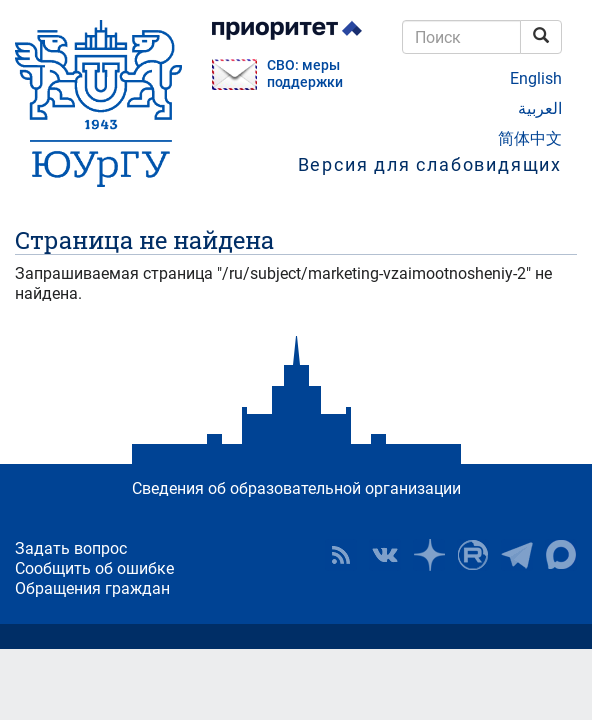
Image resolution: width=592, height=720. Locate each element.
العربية (540, 108)
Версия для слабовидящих (430, 164)
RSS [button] (341, 555)
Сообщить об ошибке (94, 568)
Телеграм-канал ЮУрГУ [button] (517, 555)
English (536, 78)
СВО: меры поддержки (305, 74)
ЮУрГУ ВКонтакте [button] (385, 555)
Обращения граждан (92, 588)
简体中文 (530, 138)
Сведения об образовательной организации (296, 488)
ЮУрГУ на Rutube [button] (473, 555)
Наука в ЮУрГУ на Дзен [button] (429, 555)
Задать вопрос (71, 548)
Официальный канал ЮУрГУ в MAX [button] (561, 555)
